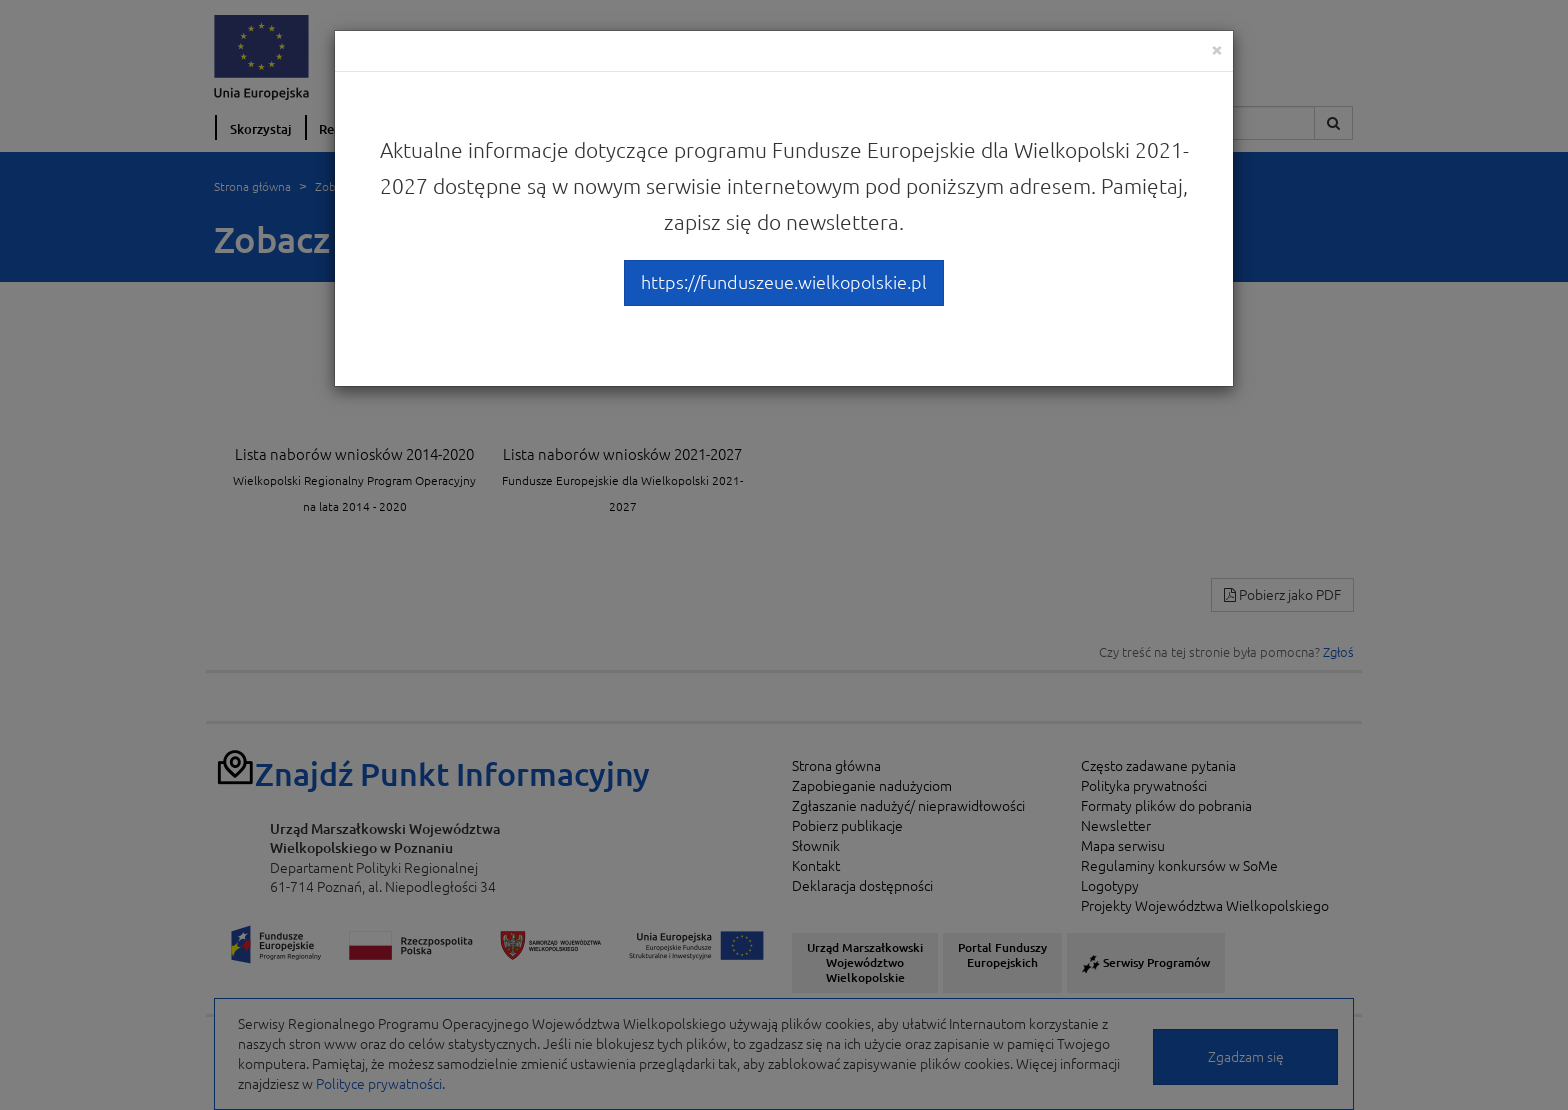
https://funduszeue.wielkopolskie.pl (784, 282)
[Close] (1217, 49)
